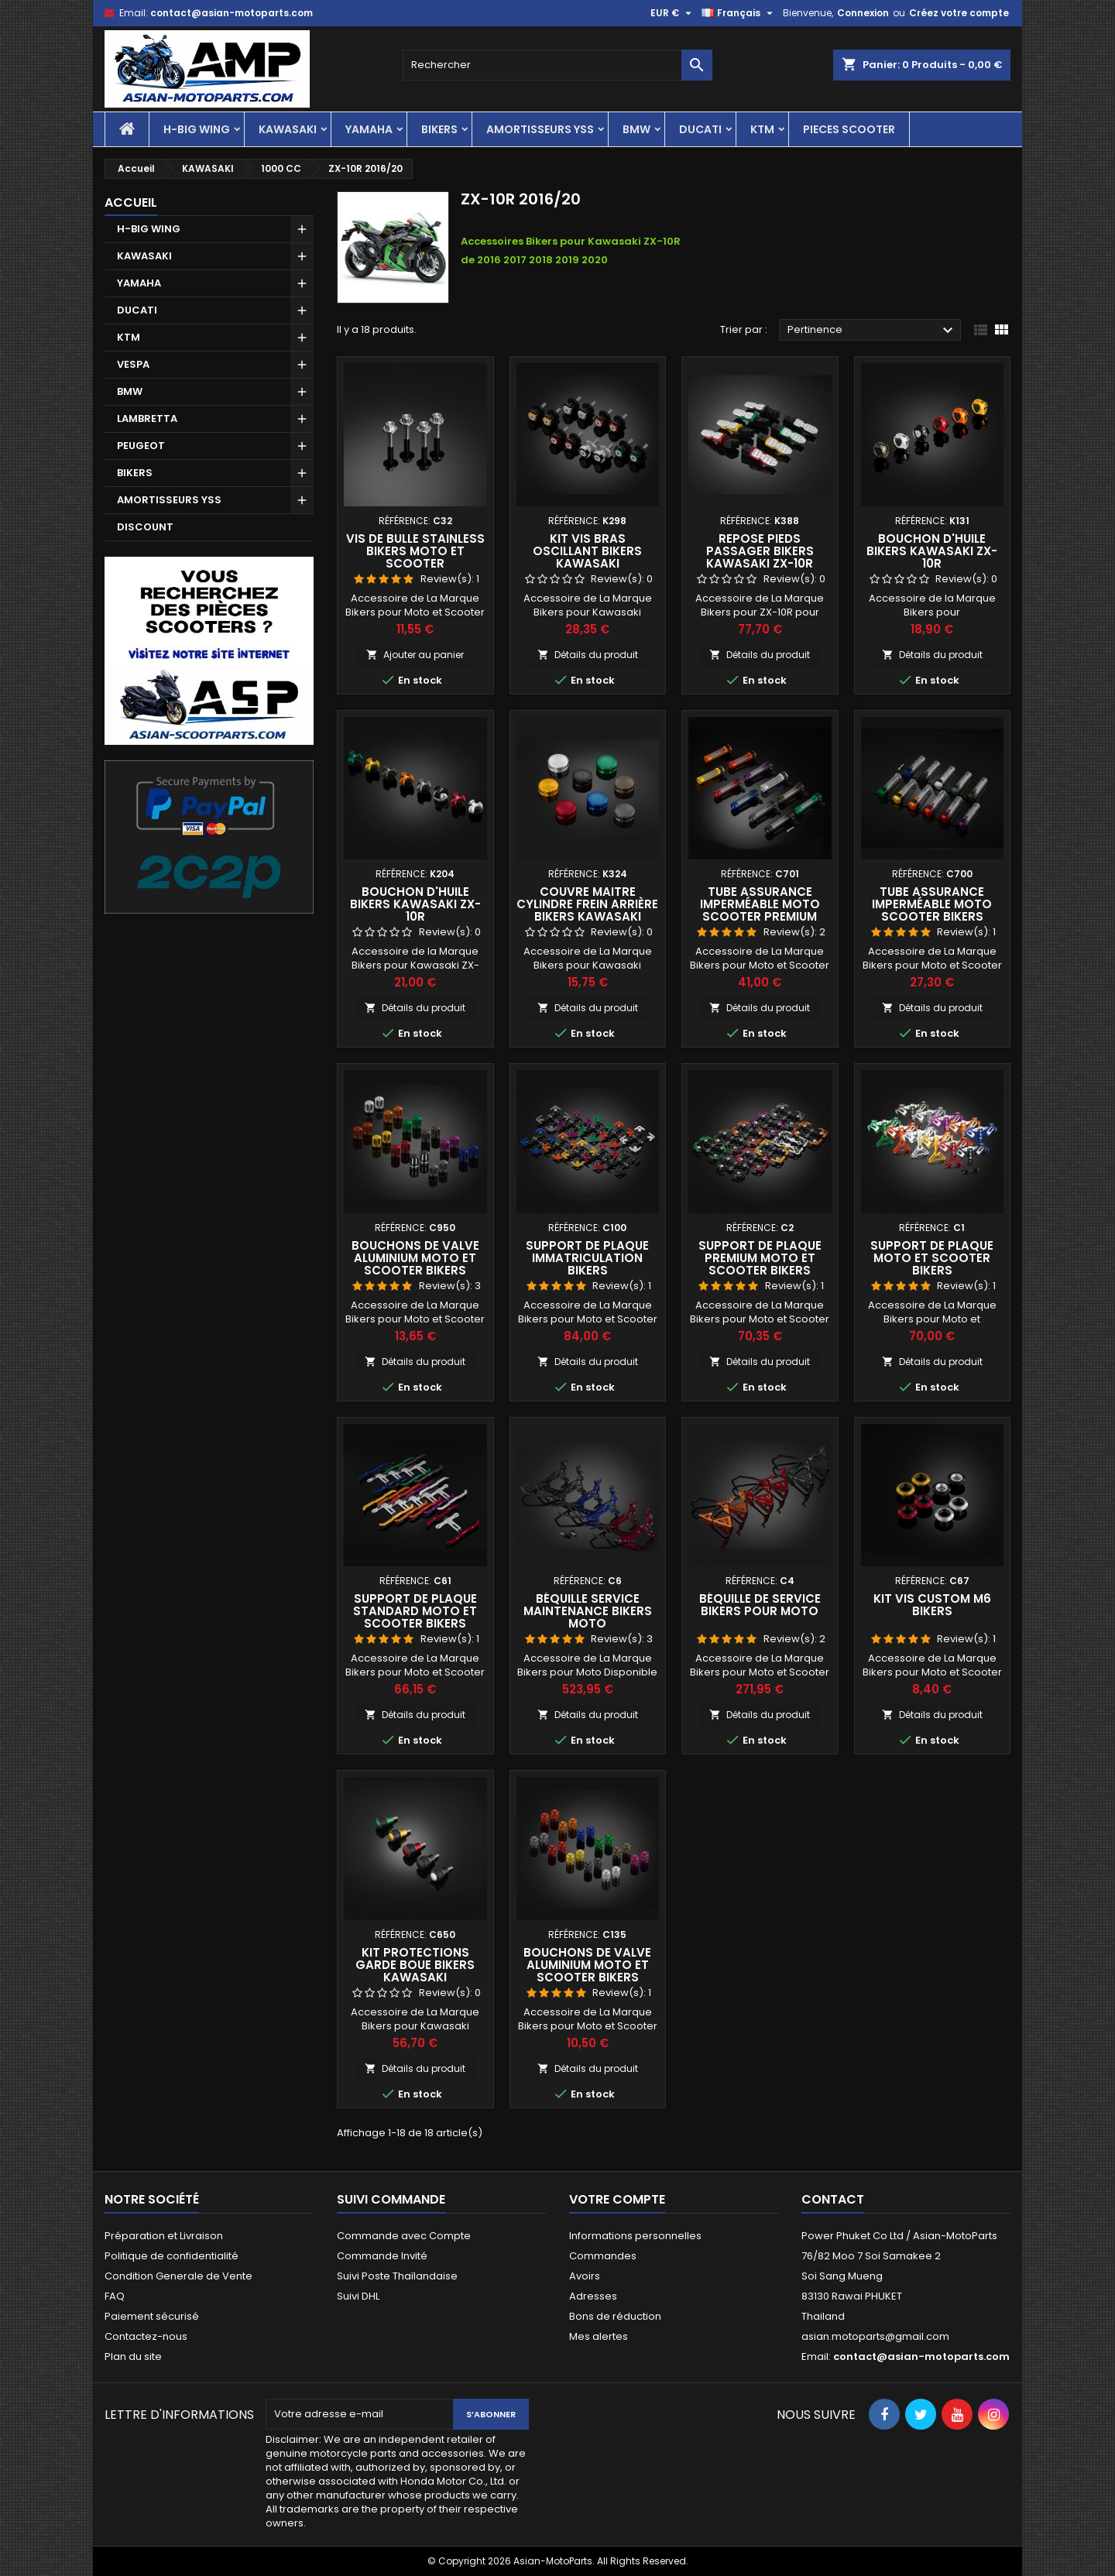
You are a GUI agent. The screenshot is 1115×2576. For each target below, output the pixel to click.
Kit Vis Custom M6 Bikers (932, 1604)
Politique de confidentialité (171, 2255)
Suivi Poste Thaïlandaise (397, 2276)
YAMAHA (369, 129)
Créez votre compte (959, 12)
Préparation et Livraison (164, 2235)
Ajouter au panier (415, 654)
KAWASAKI (288, 129)
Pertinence (872, 330)
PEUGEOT (141, 445)
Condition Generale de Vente (178, 2276)
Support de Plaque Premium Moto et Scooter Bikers (760, 1257)
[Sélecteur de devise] (672, 13)
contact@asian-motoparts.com (231, 12)
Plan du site (133, 2356)
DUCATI (700, 129)
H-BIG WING (196, 129)
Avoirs (584, 2276)
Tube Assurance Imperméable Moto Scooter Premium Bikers (760, 910)
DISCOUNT (145, 527)
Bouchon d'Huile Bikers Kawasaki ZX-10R (931, 550)
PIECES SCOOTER (849, 129)
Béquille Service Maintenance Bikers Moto (587, 1610)
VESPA (133, 364)
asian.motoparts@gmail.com (875, 2336)
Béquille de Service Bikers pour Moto (760, 1604)
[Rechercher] (557, 65)
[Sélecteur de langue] (739, 13)
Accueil (131, 202)
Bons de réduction (615, 2316)
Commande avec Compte (404, 2235)
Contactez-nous (146, 2336)
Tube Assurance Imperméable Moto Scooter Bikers (932, 903)
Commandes (602, 2255)
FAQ (115, 2296)
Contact (832, 2199)
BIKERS (439, 129)
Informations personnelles (635, 2235)
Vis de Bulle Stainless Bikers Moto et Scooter (415, 550)
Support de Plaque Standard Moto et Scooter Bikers (415, 1610)
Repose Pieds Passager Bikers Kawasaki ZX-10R (760, 550)
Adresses (593, 2296)
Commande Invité (382, 2255)
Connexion (863, 12)
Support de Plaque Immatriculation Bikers (587, 1257)
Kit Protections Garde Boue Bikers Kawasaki (415, 1964)
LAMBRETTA (147, 418)
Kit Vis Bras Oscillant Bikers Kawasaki (587, 550)
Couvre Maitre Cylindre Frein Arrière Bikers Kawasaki (587, 903)
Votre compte (617, 2199)
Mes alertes (598, 2336)
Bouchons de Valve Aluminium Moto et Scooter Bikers (415, 1257)
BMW (636, 129)
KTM (762, 129)
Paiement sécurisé (152, 2316)
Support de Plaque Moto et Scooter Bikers (931, 1257)
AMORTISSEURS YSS (540, 129)
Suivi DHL (358, 2296)
